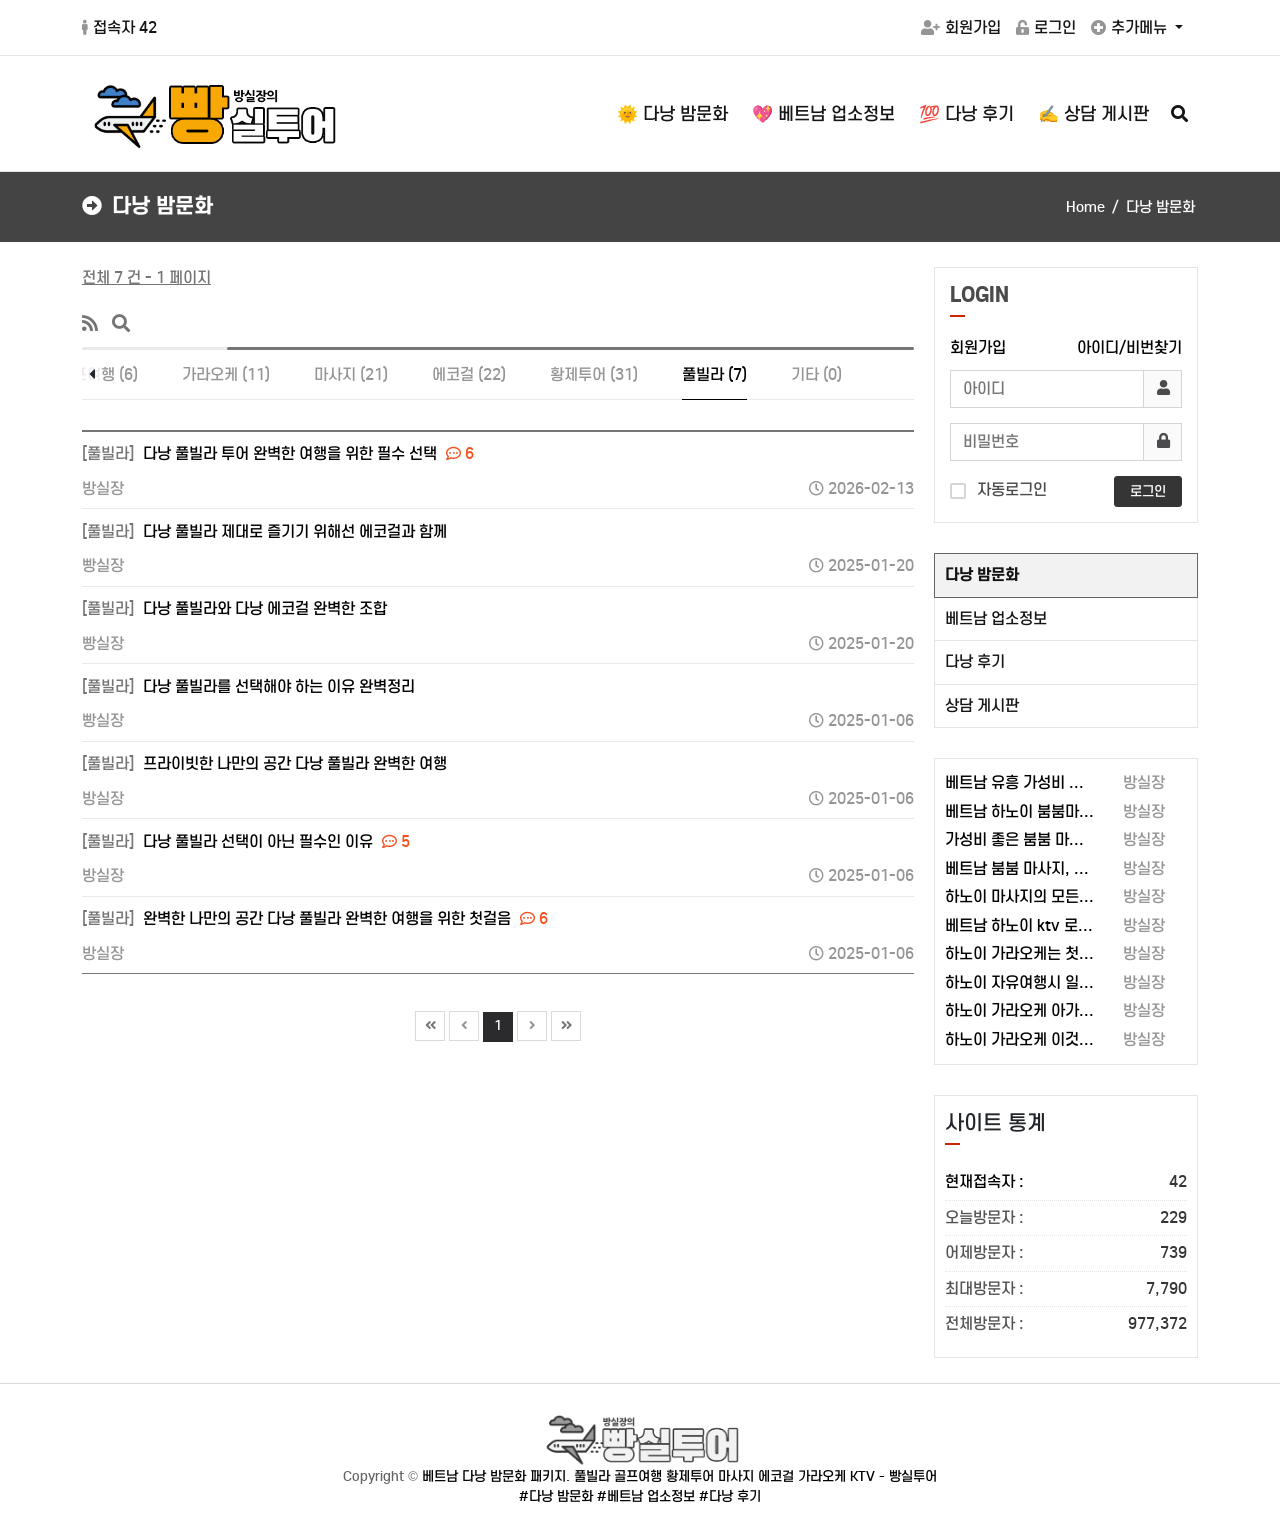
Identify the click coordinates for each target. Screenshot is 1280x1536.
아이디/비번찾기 (1129, 347)
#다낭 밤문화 (556, 1496)
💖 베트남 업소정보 (823, 114)
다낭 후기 (975, 661)
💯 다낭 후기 (966, 114)
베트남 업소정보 (996, 618)
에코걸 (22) (469, 374)
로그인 (1046, 27)
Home (1085, 207)
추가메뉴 (1131, 27)
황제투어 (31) (594, 374)
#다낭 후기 (730, 1496)
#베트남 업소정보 (646, 1496)
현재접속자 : (1066, 1182)
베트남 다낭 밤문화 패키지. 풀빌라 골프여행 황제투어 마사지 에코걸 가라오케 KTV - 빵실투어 (679, 1476)
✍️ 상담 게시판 (1093, 114)
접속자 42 (119, 27)
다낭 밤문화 (982, 574)
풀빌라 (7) (714, 374)
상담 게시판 (982, 705)
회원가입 (961, 27)
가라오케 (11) (226, 374)
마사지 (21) (351, 374)
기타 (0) (816, 374)
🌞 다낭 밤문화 (672, 114)
